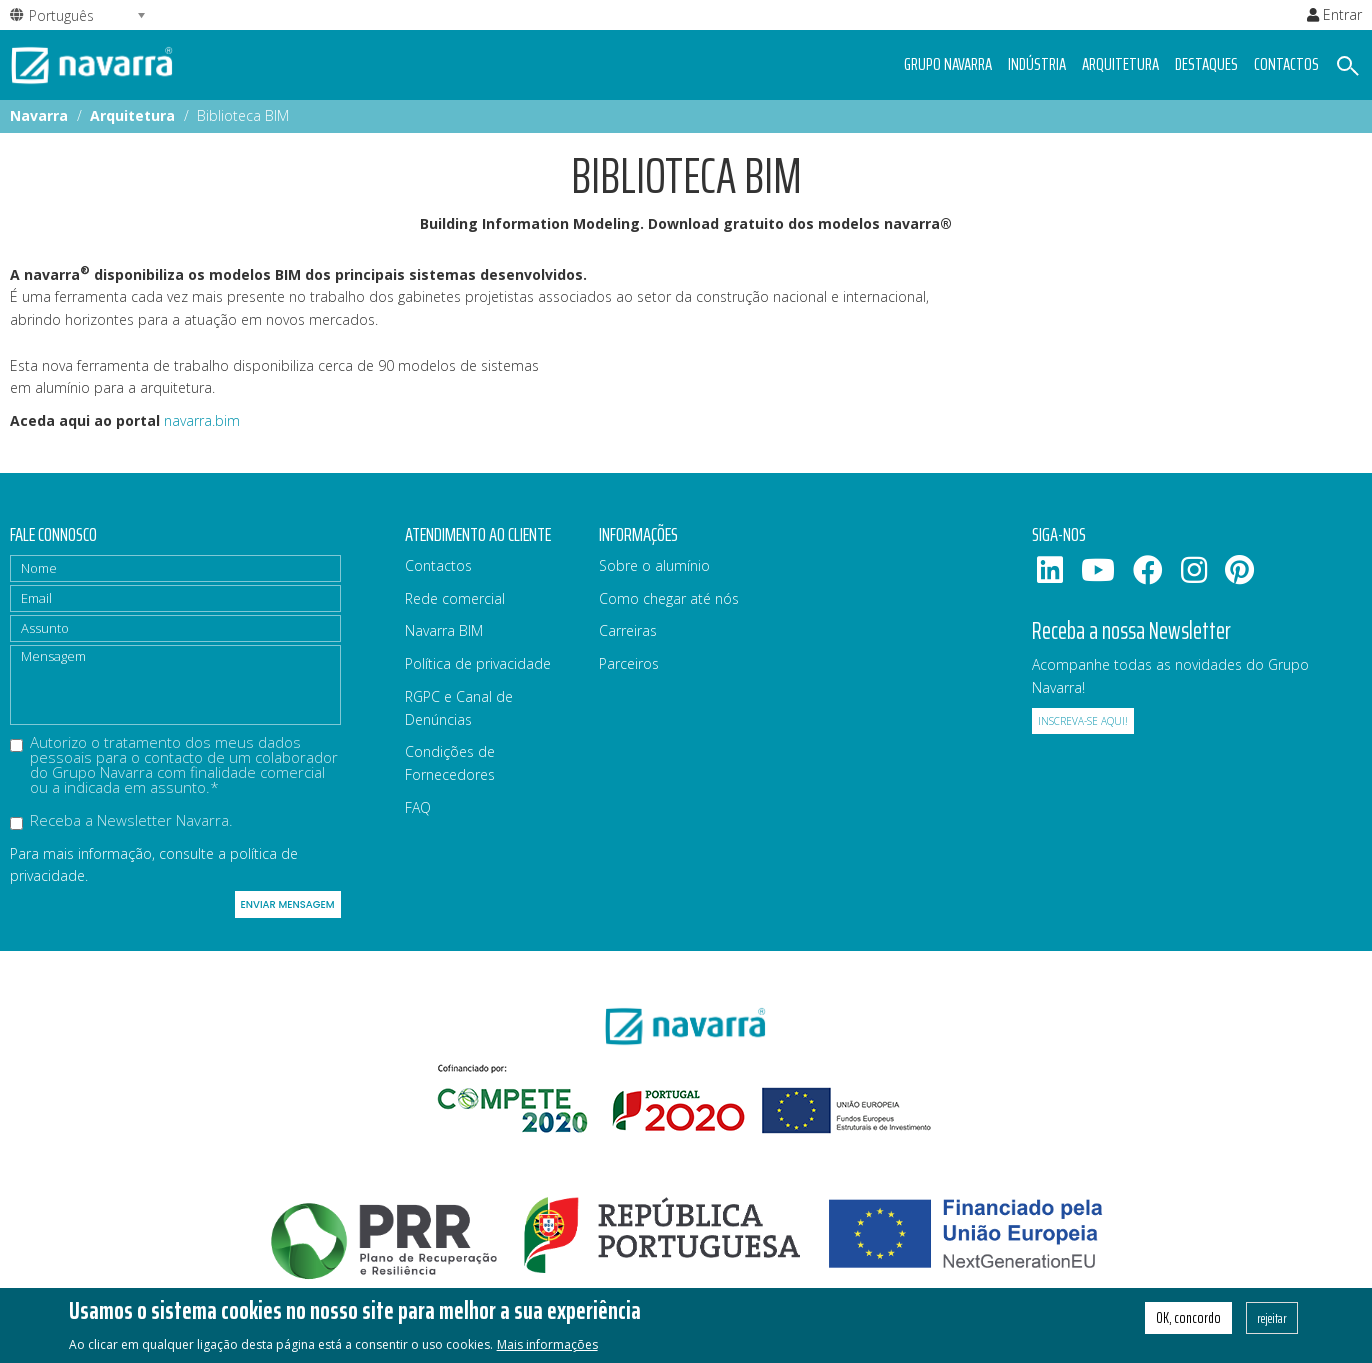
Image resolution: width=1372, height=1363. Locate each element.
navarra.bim (202, 420)
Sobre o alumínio (654, 565)
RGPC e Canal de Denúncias (459, 708)
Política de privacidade (478, 663)
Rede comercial (455, 598)
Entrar (1334, 14)
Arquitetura (1120, 64)
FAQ (418, 807)
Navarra (39, 115)
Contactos (1286, 64)
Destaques (1206, 64)
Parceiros (629, 663)
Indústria (1037, 64)
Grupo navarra (948, 64)
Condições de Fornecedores (450, 763)
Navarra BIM (444, 630)
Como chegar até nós (669, 598)
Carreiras (628, 630)
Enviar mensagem (288, 904)
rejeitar (1272, 1325)
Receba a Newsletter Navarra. (121, 821)
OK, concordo (1188, 1325)
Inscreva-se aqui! (1083, 721)
